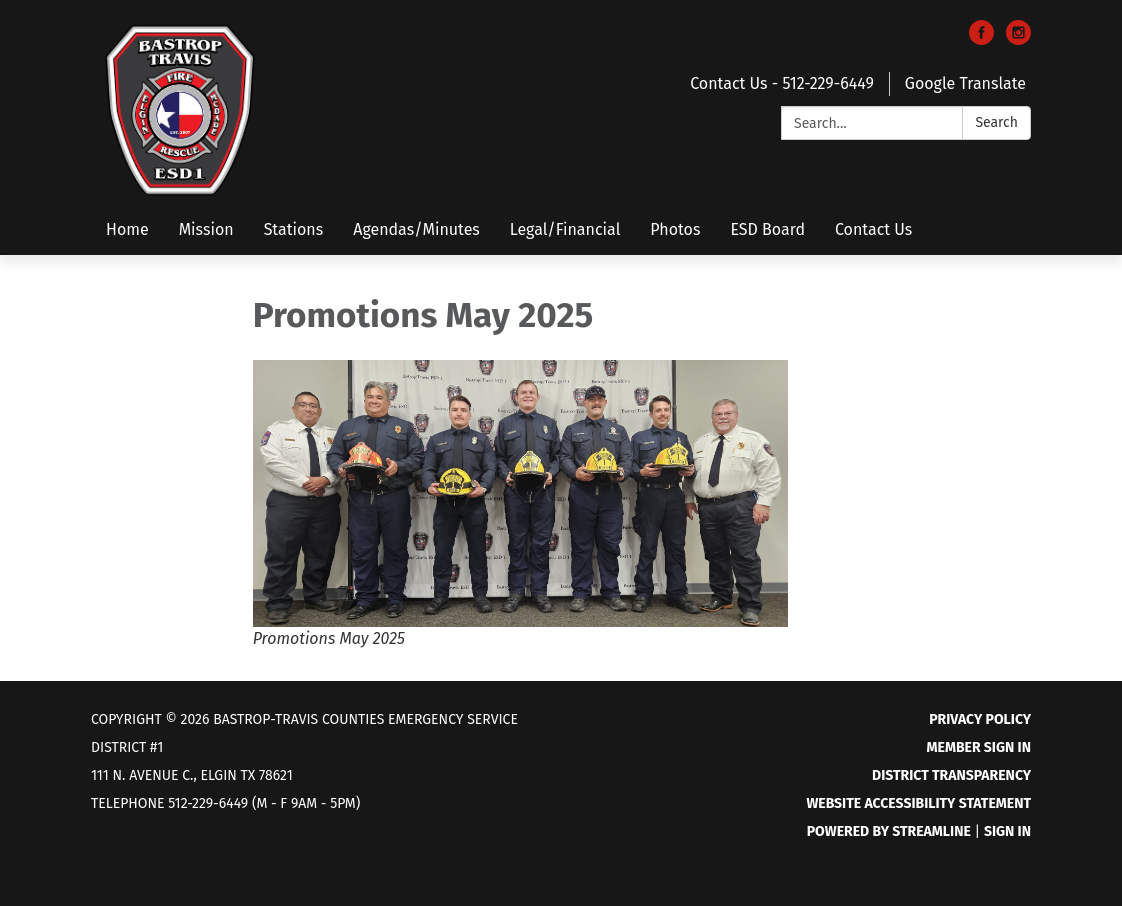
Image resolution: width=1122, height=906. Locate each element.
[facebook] (981, 39)
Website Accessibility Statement (918, 803)
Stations (294, 229)
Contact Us (873, 229)
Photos (675, 229)
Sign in (1007, 831)
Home (127, 229)
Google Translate (965, 83)
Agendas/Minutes (416, 229)
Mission (206, 229)
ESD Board (767, 229)
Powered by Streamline (889, 831)
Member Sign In (979, 747)
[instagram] (1018, 39)
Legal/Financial (565, 229)
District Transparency (951, 775)
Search (996, 122)
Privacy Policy (980, 719)
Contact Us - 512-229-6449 (782, 83)
